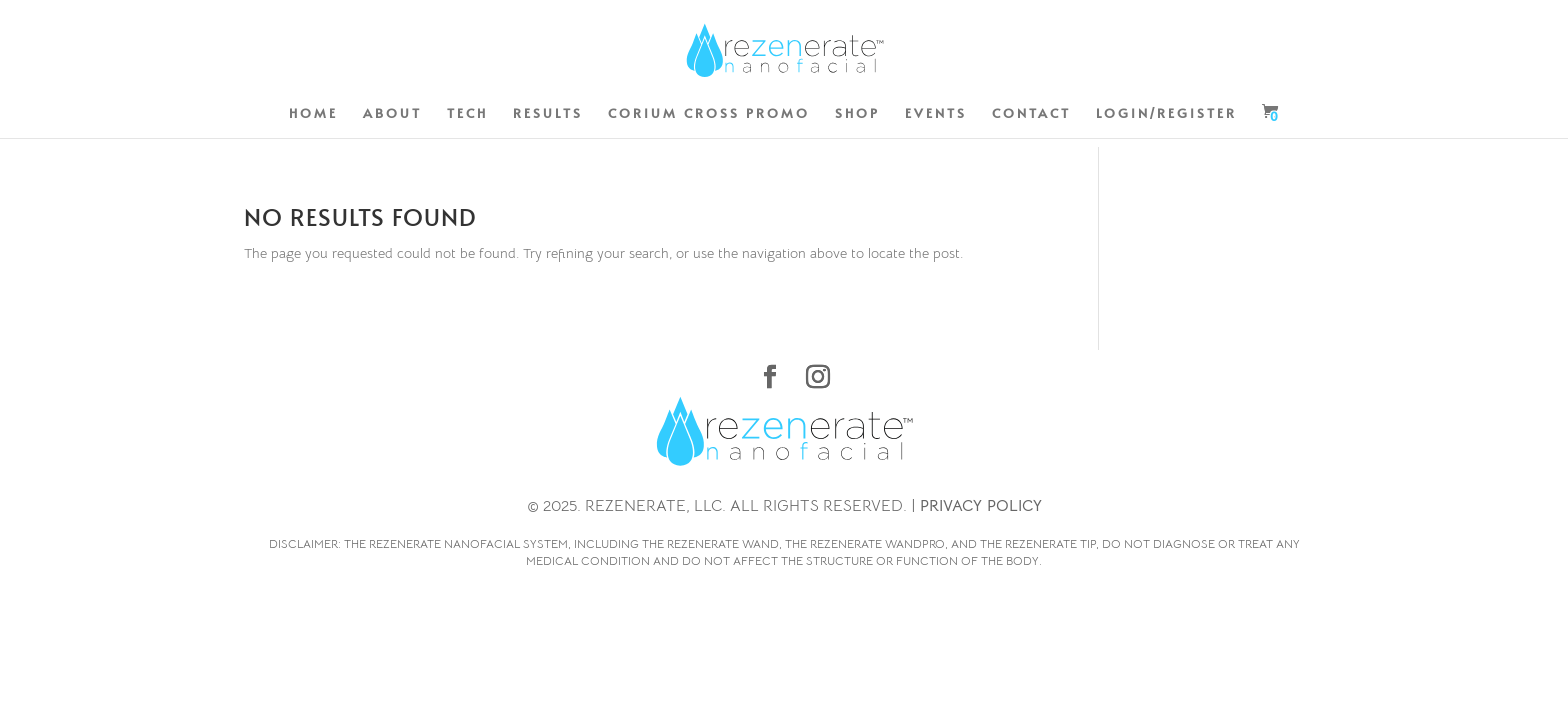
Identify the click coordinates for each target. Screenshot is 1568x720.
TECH (467, 114)
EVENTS (936, 114)
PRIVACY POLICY (981, 506)
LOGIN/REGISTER (1166, 114)
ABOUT (392, 114)
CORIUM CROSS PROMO (709, 114)
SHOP (857, 114)
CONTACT (1031, 114)
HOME (313, 114)
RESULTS (548, 114)
